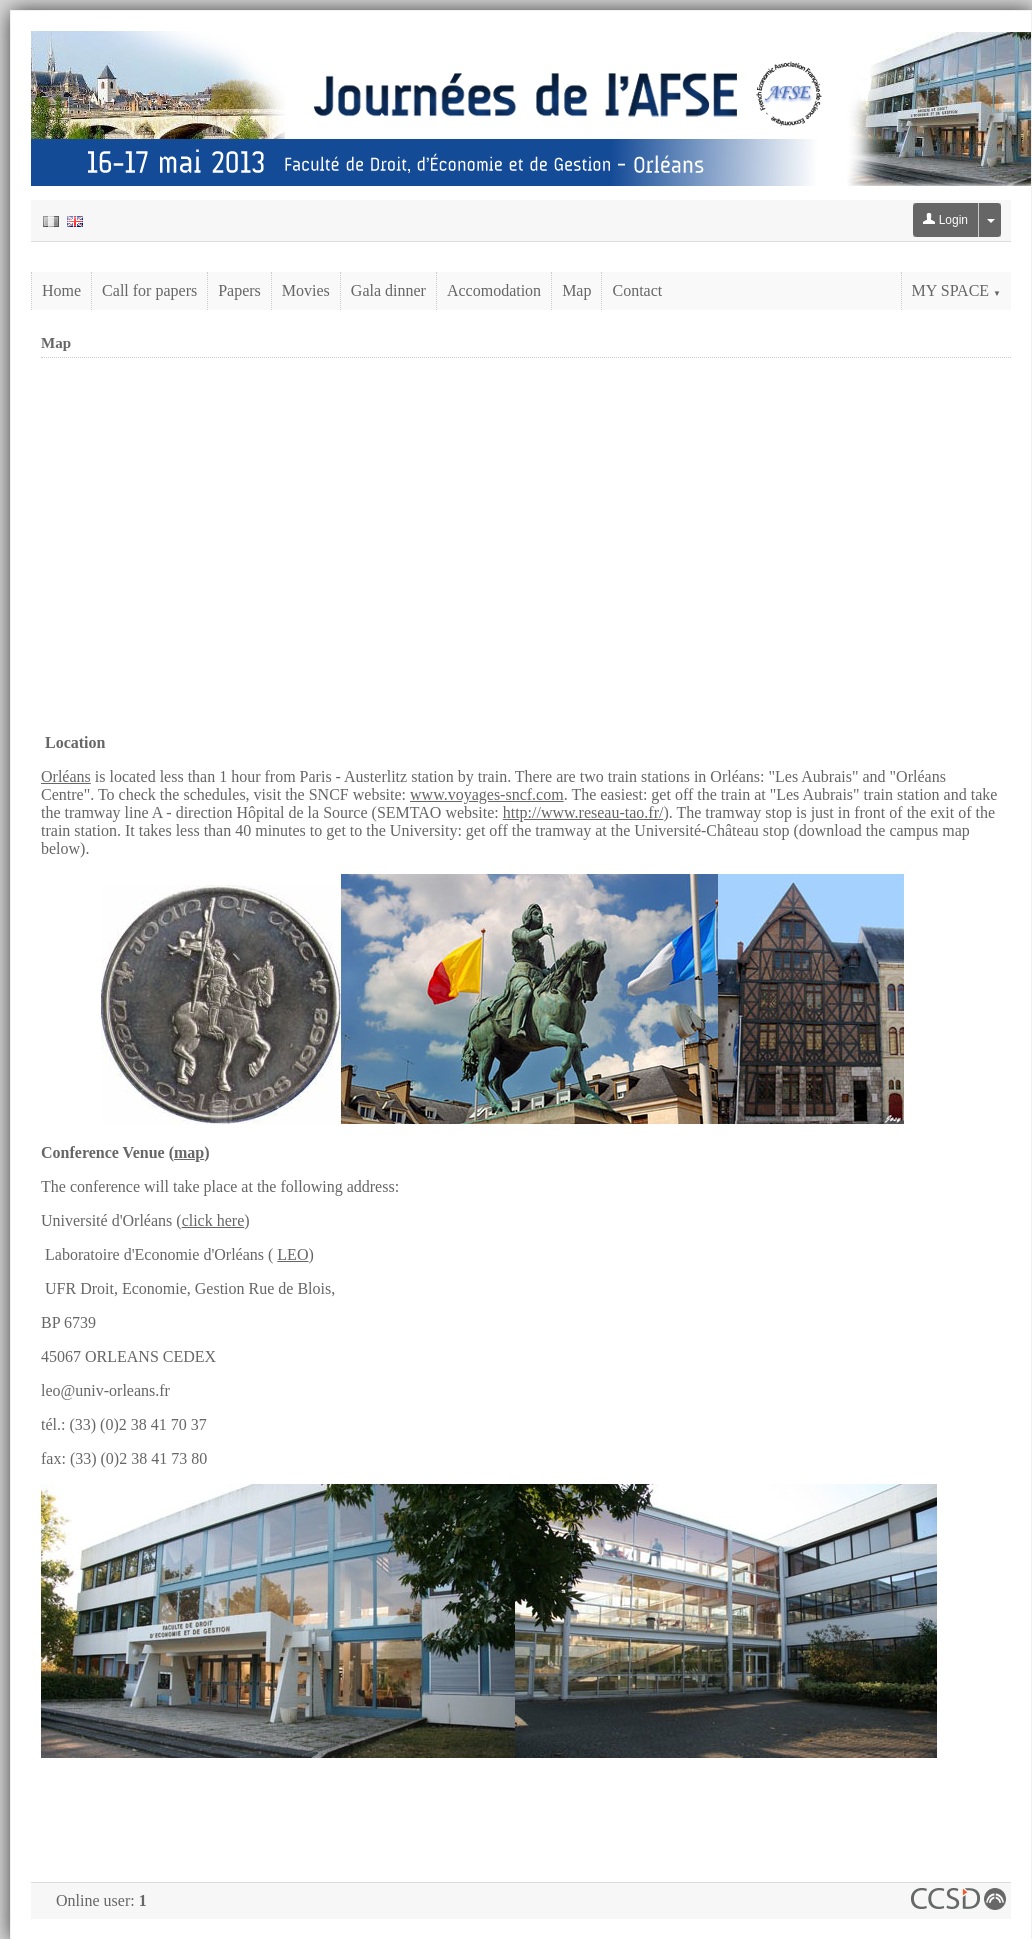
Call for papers (149, 290)
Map (576, 290)
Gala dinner (388, 290)
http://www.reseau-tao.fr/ (583, 812)
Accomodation (494, 290)
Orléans (66, 776)
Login (945, 220)
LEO (292, 1254)
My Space (956, 290)
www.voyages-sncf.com (487, 794)
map (189, 1152)
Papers (239, 290)
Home (61, 290)
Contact (637, 290)
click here (213, 1220)
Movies (306, 290)
